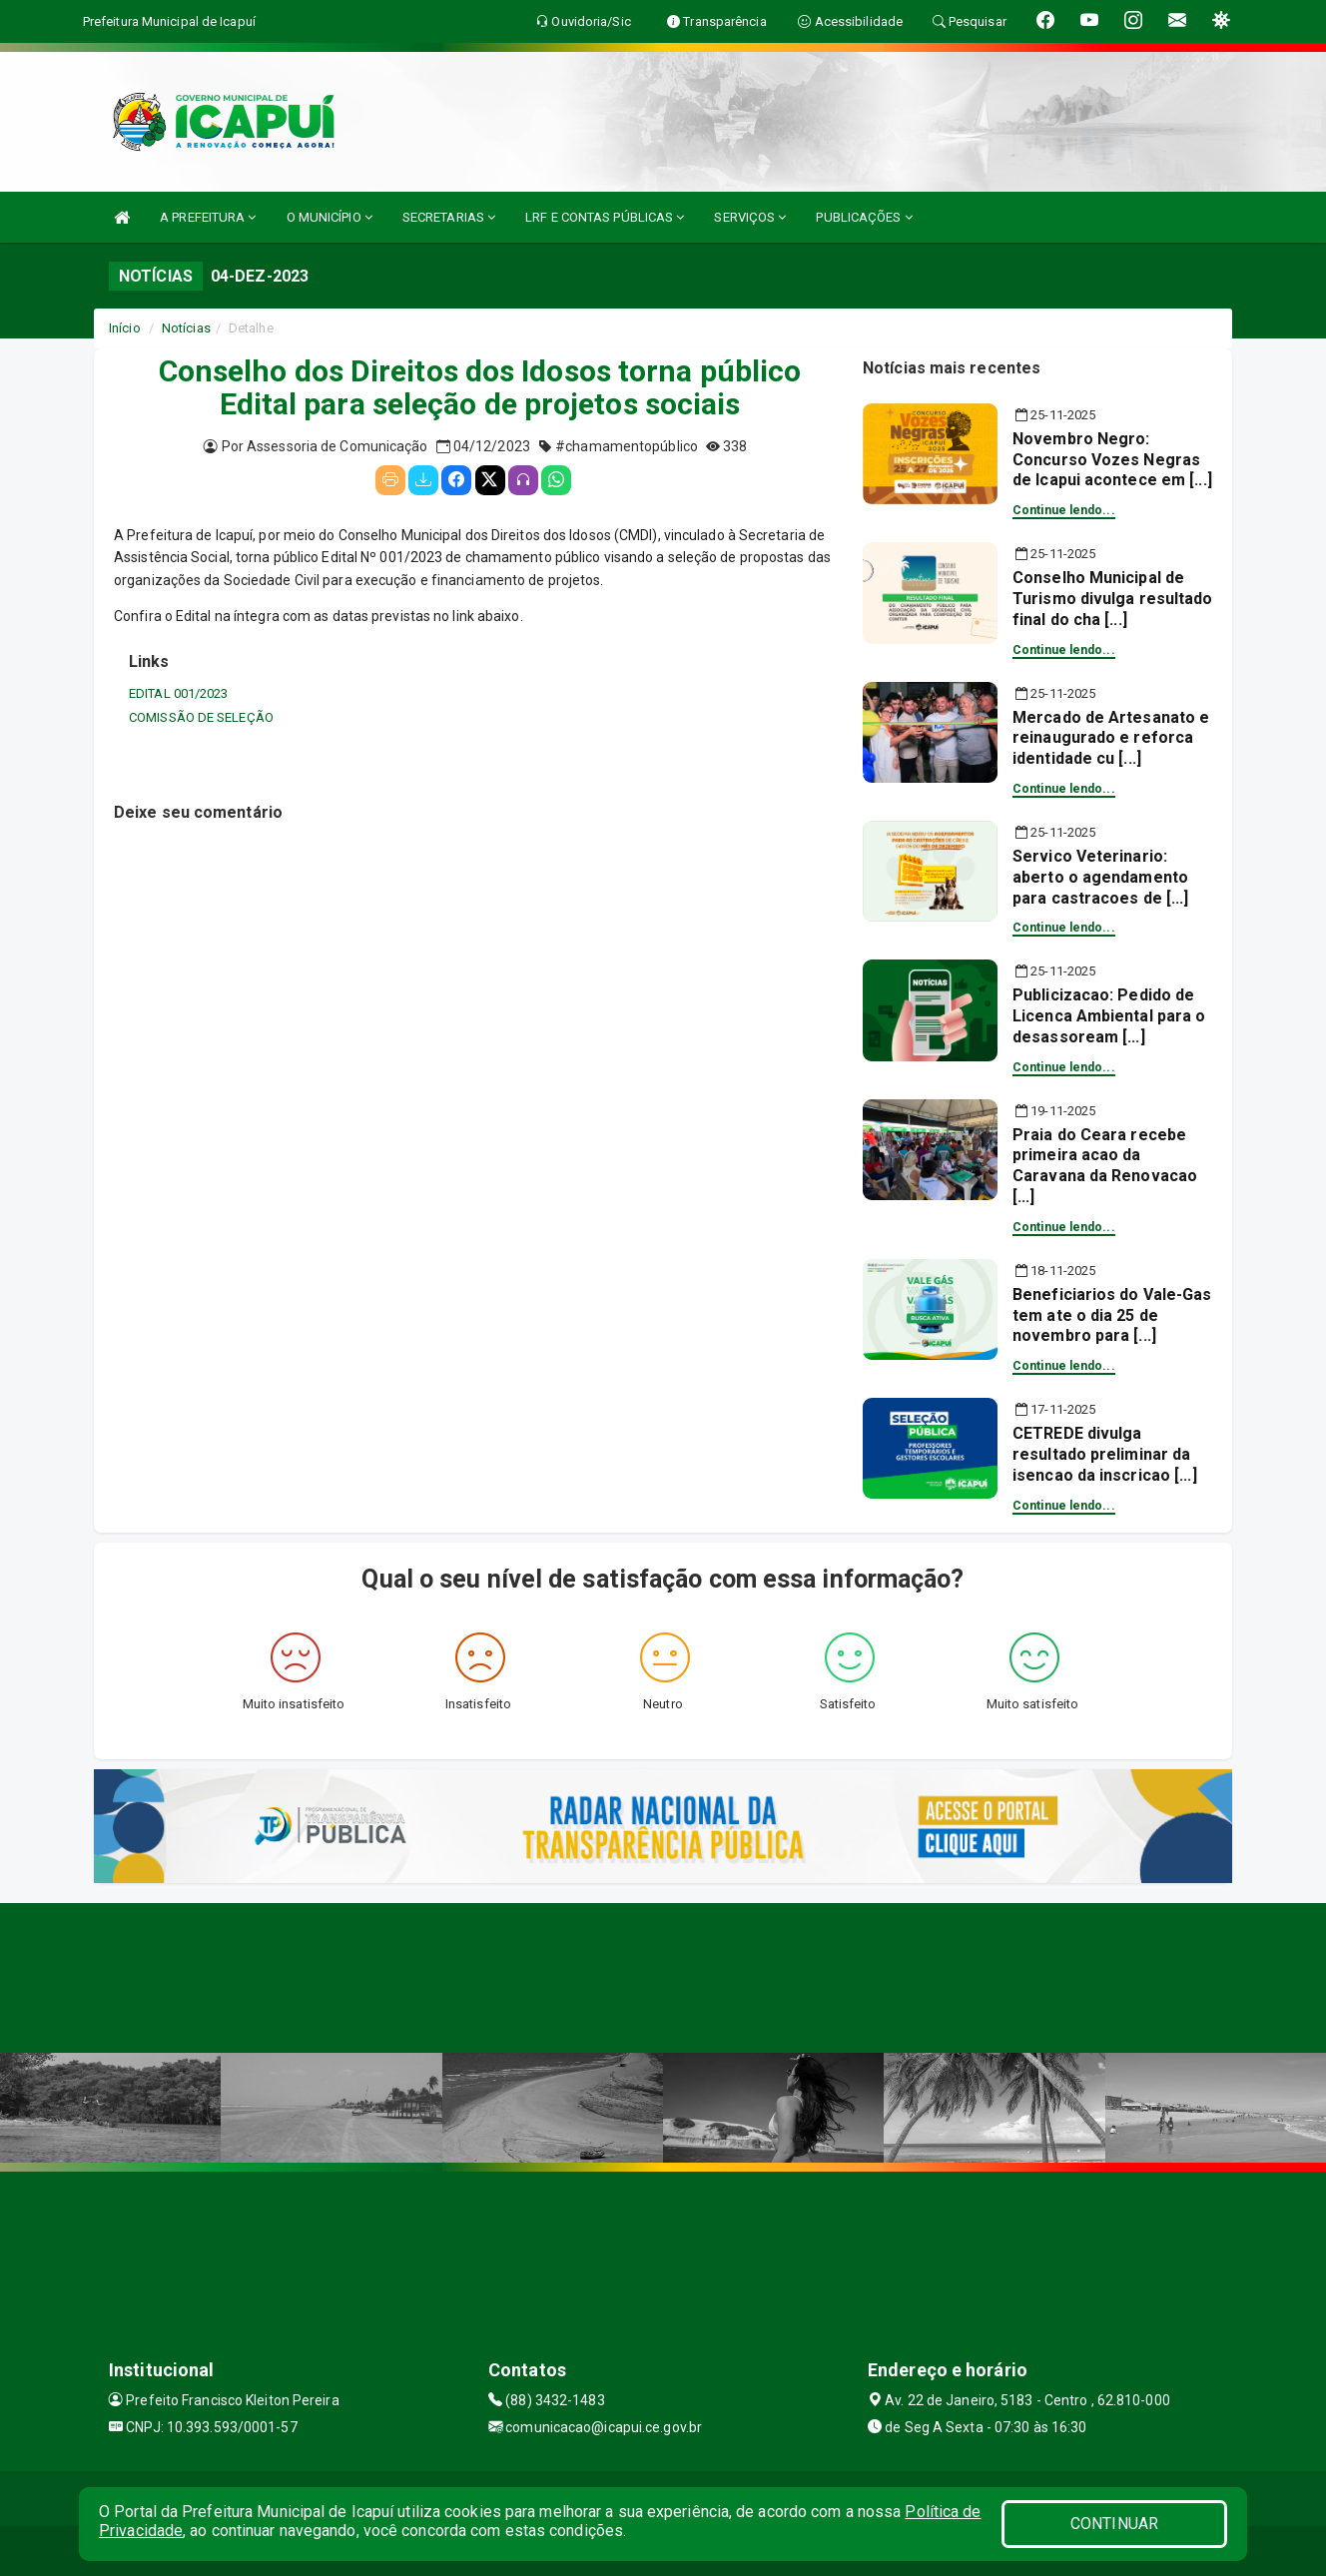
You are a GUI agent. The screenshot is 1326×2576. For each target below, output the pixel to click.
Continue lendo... (1063, 510)
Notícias (186, 328)
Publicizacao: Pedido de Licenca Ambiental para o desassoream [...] (1108, 1015)
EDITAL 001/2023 (179, 693)
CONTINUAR (1114, 2523)
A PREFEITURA (208, 217)
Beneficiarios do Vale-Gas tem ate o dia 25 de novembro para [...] (1112, 1315)
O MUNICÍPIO (329, 217)
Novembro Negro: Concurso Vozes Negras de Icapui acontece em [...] (1112, 459)
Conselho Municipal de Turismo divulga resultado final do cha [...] (1112, 598)
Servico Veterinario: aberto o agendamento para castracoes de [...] (1100, 877)
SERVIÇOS (750, 217)
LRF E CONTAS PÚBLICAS (604, 217)
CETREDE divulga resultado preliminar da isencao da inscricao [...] (1104, 1454)
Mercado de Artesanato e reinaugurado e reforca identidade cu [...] (1110, 738)
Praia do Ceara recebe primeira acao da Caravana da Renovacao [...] (1104, 1165)
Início (125, 328)
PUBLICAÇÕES (864, 217)
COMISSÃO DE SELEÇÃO (201, 717)
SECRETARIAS (448, 217)
